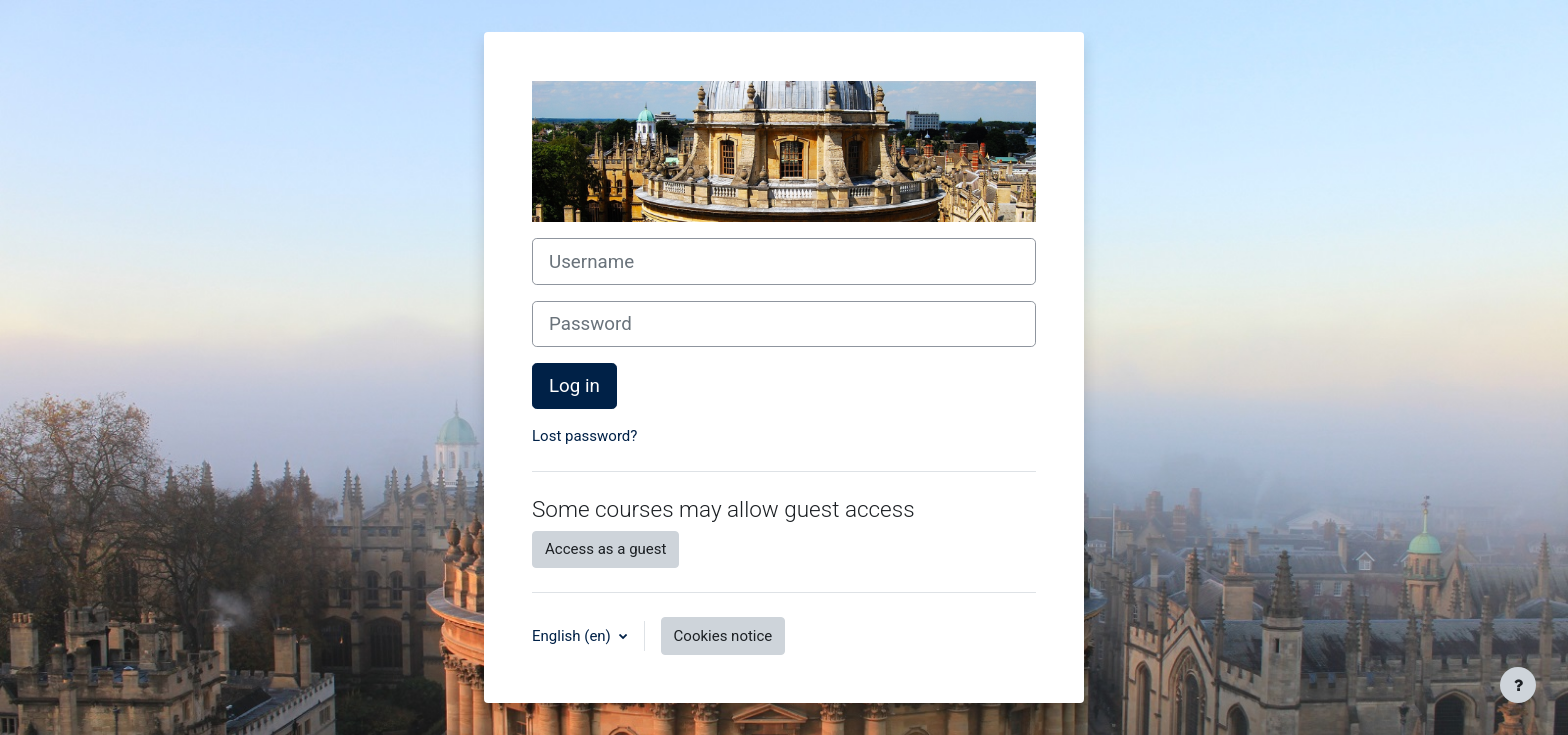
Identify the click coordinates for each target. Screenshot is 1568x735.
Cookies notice (723, 636)
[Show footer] (1518, 685)
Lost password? (584, 436)
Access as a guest (605, 549)
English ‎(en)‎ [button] (573, 636)
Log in (574, 386)
